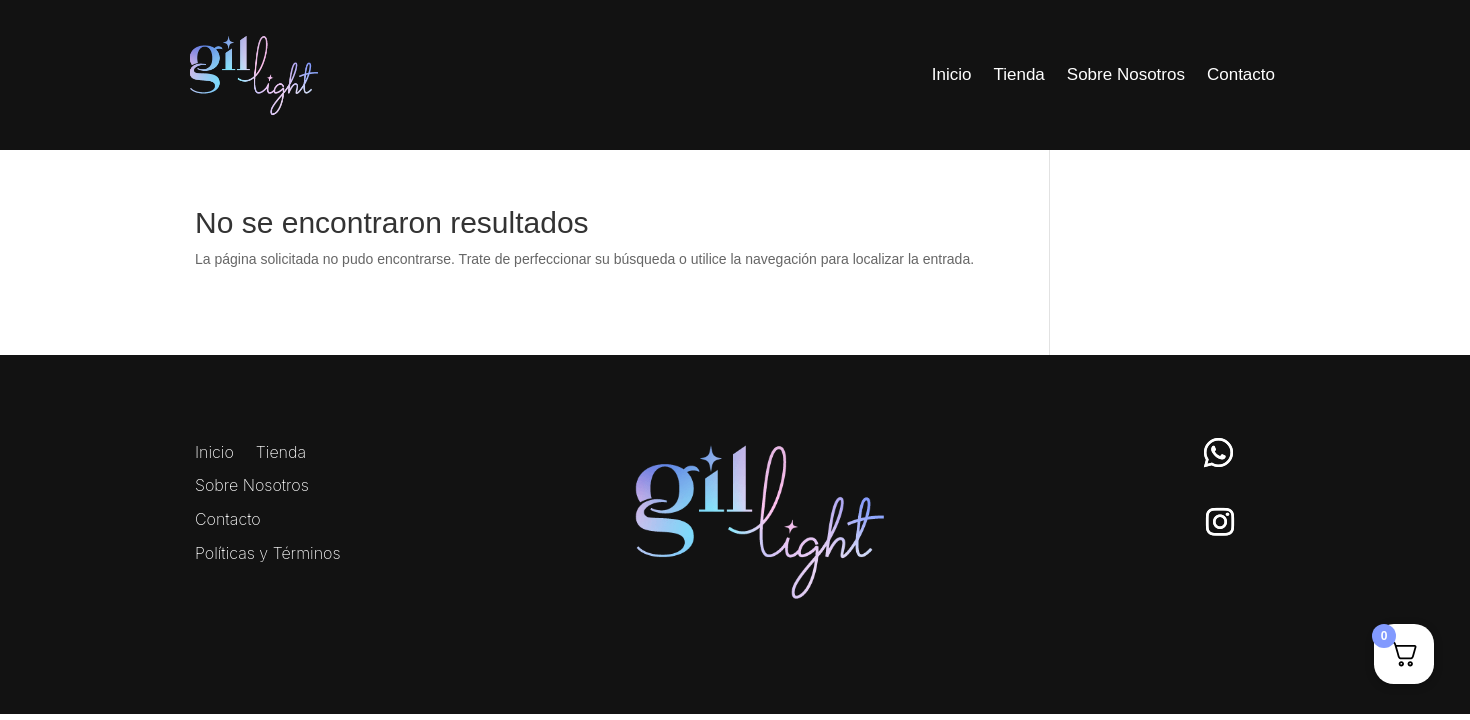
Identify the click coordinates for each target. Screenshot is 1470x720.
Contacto (1241, 74)
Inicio (952, 74)
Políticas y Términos (268, 554)
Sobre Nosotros (1126, 74)
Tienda (1018, 74)
